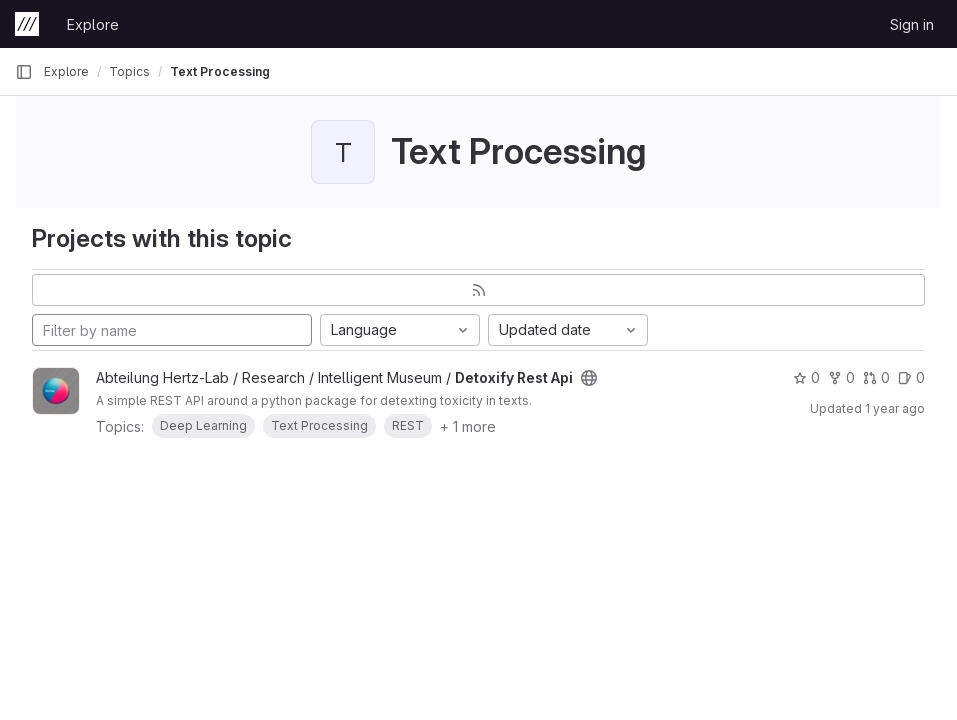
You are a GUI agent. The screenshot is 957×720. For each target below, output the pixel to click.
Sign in (912, 24)
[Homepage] (27, 24)
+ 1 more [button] (468, 426)
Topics (129, 71)
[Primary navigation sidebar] (24, 72)
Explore (93, 24)
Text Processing (220, 71)
